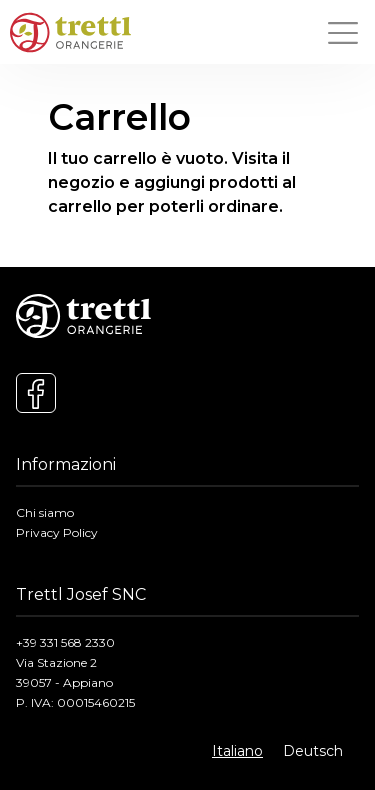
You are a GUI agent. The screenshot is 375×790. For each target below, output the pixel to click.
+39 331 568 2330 (65, 642)
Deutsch (313, 751)
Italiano (237, 751)
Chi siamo (45, 512)
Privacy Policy (57, 532)
